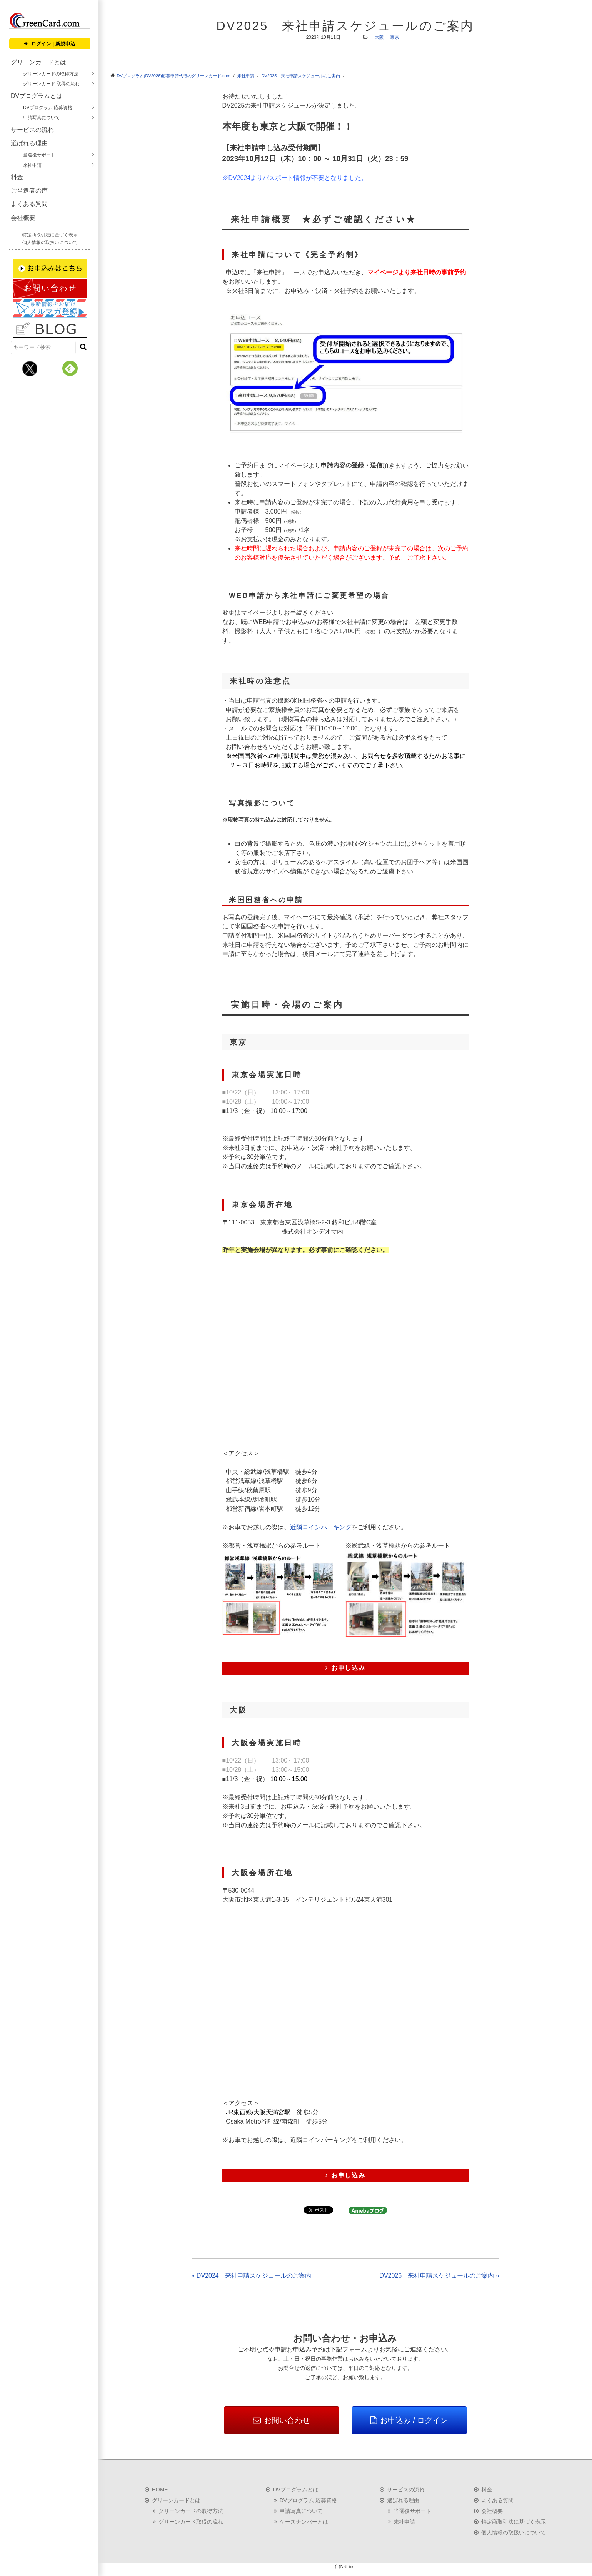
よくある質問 (29, 204)
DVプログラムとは (36, 96)
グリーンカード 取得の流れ (51, 83)
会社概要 (23, 218)
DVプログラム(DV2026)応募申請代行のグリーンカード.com (173, 75)
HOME (160, 2489)
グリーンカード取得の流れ (190, 2522)
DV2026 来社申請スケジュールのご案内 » (439, 2275)
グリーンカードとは (38, 62)
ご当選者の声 (29, 190)
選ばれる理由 (29, 143)
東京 (394, 37)
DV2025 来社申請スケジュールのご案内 (301, 75)
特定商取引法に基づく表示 (50, 235)
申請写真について (41, 117)
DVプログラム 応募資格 (47, 107)
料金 (17, 177)
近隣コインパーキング (321, 1527)
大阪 (379, 37)
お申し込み (345, 1668)
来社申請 (32, 165)
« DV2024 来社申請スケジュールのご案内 (251, 2275)
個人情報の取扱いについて (50, 242)
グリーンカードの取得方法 (50, 73)
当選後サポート (39, 155)
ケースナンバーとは (304, 2522)
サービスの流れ (32, 129)
